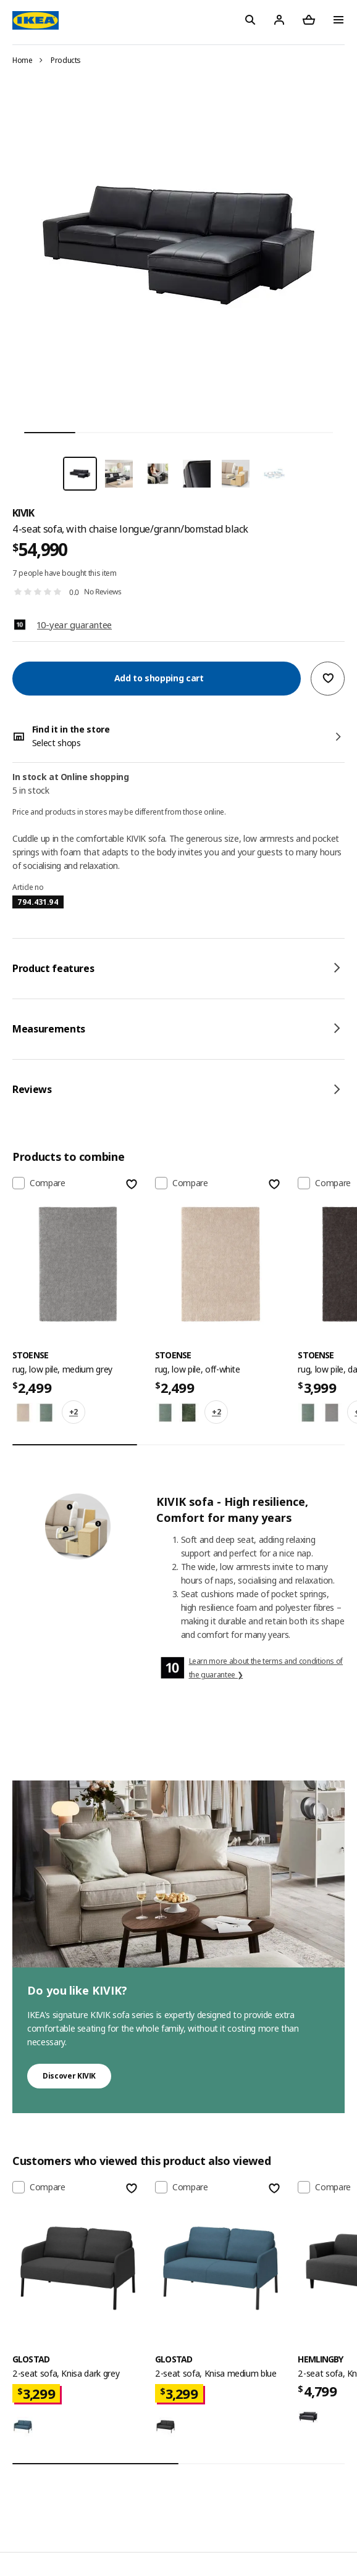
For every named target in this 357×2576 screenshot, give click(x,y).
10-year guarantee (74, 624)
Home (22, 60)
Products (66, 60)
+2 (73, 1411)
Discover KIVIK (69, 2076)
